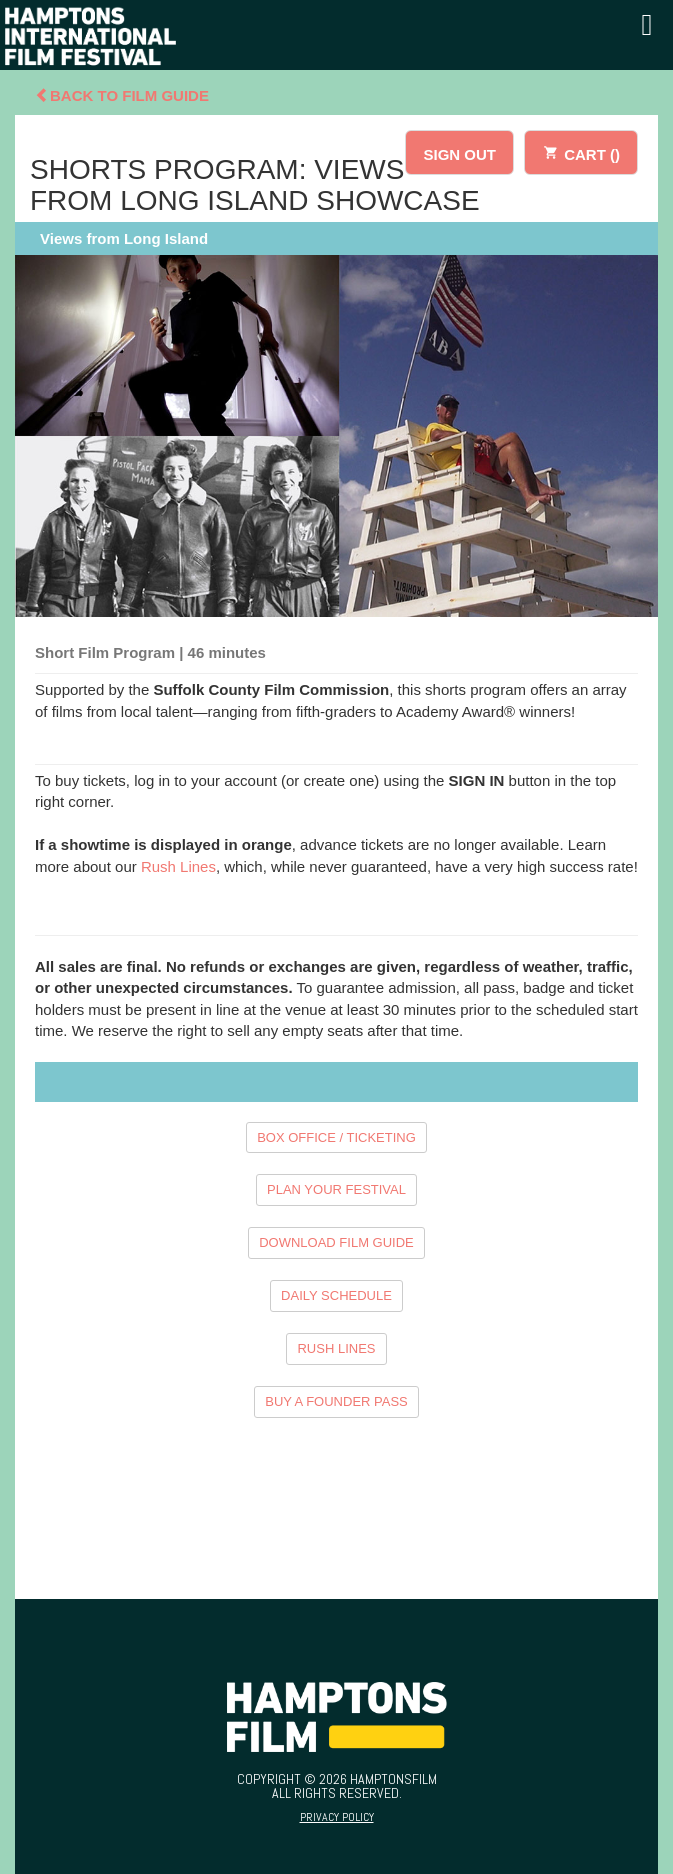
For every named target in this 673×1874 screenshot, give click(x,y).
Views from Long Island (124, 238)
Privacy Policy (337, 1817)
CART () (581, 151)
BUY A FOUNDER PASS (336, 1401)
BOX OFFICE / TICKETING (336, 1137)
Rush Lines (178, 866)
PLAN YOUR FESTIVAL (336, 1189)
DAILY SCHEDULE (336, 1295)
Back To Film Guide (122, 95)
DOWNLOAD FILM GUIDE (336, 1242)
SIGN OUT (459, 154)
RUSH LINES (336, 1348)
